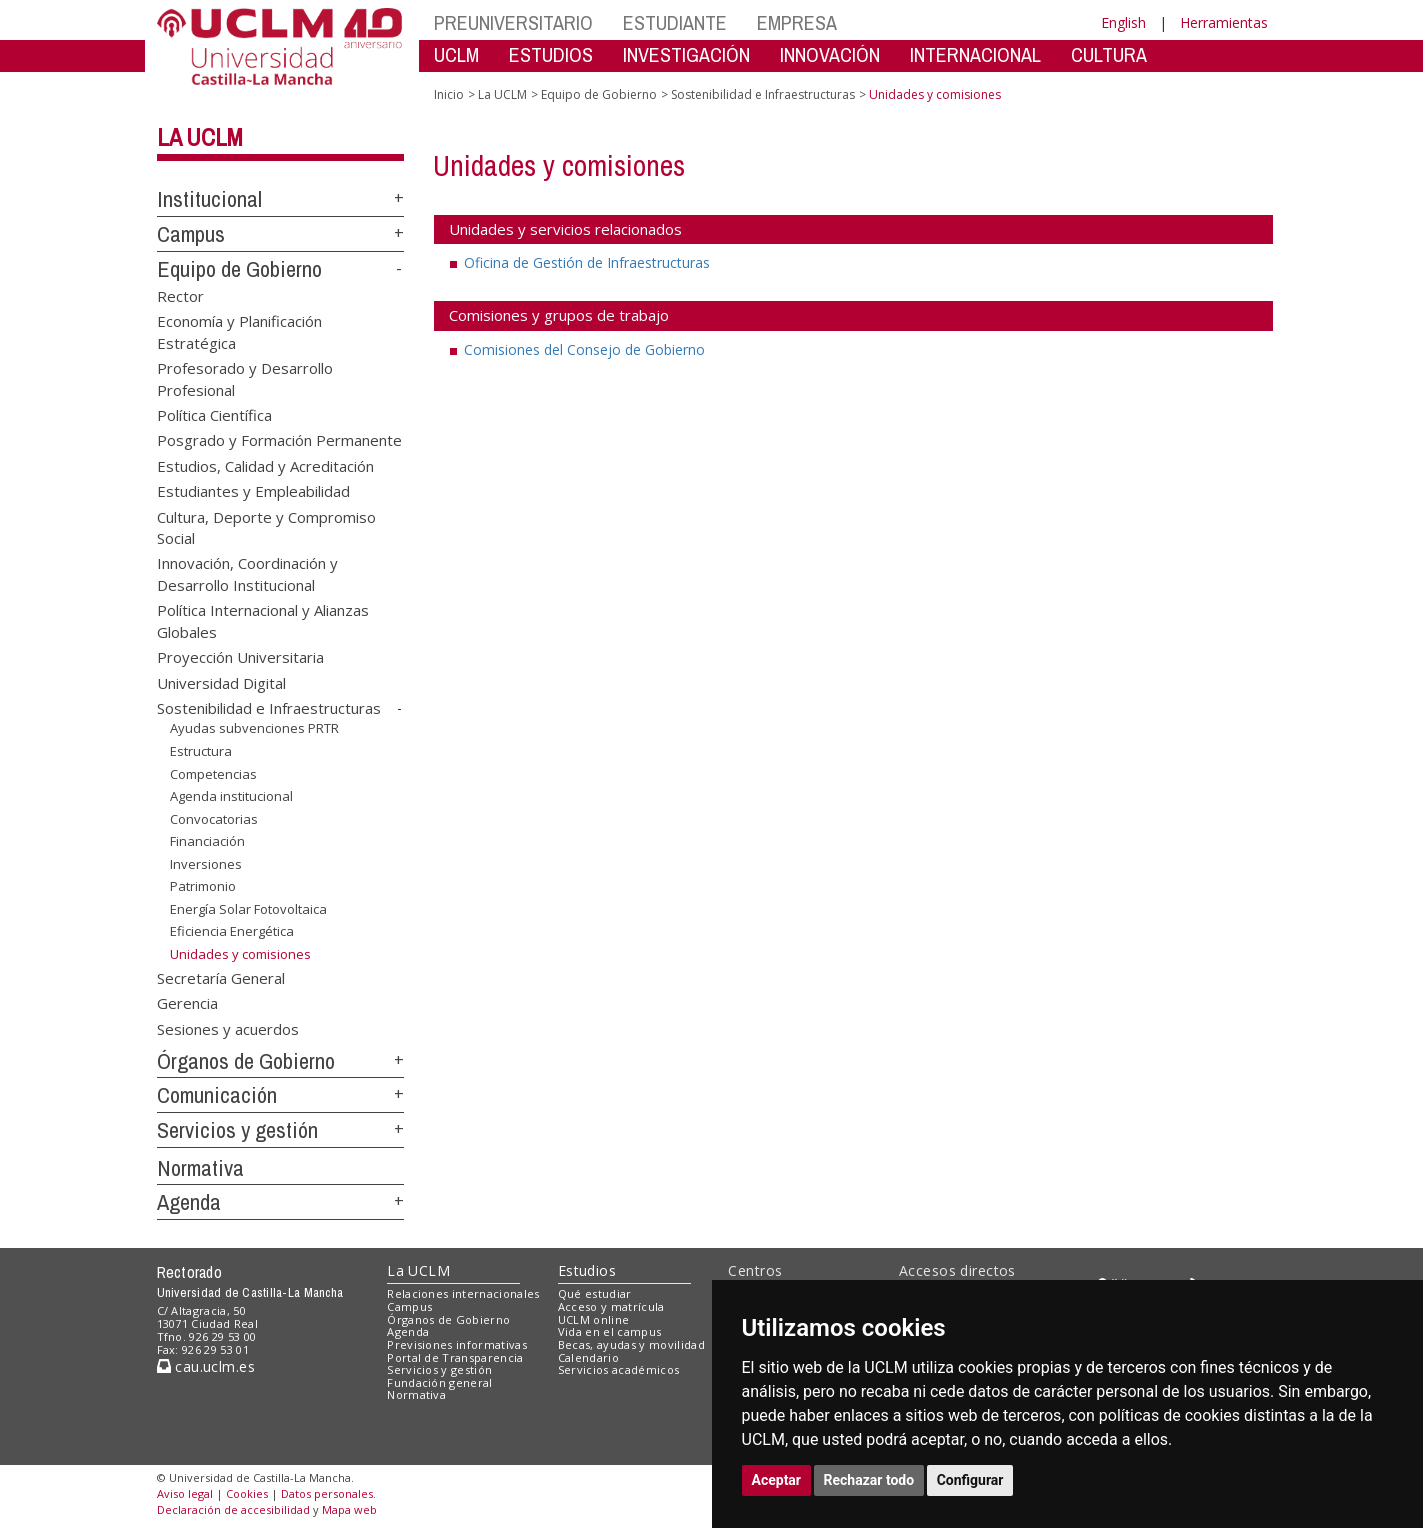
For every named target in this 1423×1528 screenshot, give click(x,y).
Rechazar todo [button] (869, 1480)
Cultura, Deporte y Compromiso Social (266, 526)
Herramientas (1224, 22)
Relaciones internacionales (463, 1293)
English (1123, 22)
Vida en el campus (610, 1331)
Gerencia (187, 1003)
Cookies (247, 1493)
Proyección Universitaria (240, 657)
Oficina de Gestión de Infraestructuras (587, 262)
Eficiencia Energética (232, 931)
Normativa (200, 1168)
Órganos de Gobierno (246, 1061)
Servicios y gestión (237, 1130)
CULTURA (1109, 54)
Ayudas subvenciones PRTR (254, 728)
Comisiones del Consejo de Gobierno (584, 349)
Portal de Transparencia (455, 1357)
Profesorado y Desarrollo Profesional (245, 378)
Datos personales (327, 1493)
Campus (191, 234)
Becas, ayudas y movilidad (631, 1344)
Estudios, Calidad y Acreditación (265, 465)
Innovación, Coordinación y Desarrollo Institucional (247, 573)
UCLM (456, 54)
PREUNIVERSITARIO (513, 22)
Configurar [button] (970, 1480)
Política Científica (214, 414)
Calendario (588, 1357)
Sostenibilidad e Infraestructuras (269, 708)
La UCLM (200, 137)
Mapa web (349, 1509)
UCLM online (594, 1319)
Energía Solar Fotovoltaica (248, 909)
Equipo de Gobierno (239, 269)
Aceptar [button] (777, 1480)
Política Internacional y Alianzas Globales (263, 620)
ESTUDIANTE (675, 22)
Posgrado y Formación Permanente (279, 440)
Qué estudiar (595, 1293)
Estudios (587, 1270)
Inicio (449, 94)
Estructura (201, 751)
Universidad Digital (221, 682)
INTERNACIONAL (975, 54)
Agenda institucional (231, 796)
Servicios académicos (619, 1369)
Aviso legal (185, 1493)
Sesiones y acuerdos (228, 1028)
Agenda (189, 1202)
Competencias (213, 773)
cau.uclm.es (206, 1366)
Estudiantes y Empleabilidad (253, 491)
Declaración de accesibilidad (233, 1509)
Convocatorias (214, 819)
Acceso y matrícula (611, 1306)
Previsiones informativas (457, 1344)
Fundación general (440, 1382)
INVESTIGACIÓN (686, 54)
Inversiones (206, 864)
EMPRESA (797, 22)
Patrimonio (203, 886)
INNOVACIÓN (830, 54)
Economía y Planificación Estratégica (239, 331)
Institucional (209, 199)
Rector (180, 295)
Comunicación (217, 1095)
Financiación (207, 841)
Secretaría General (221, 977)
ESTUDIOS (551, 54)
